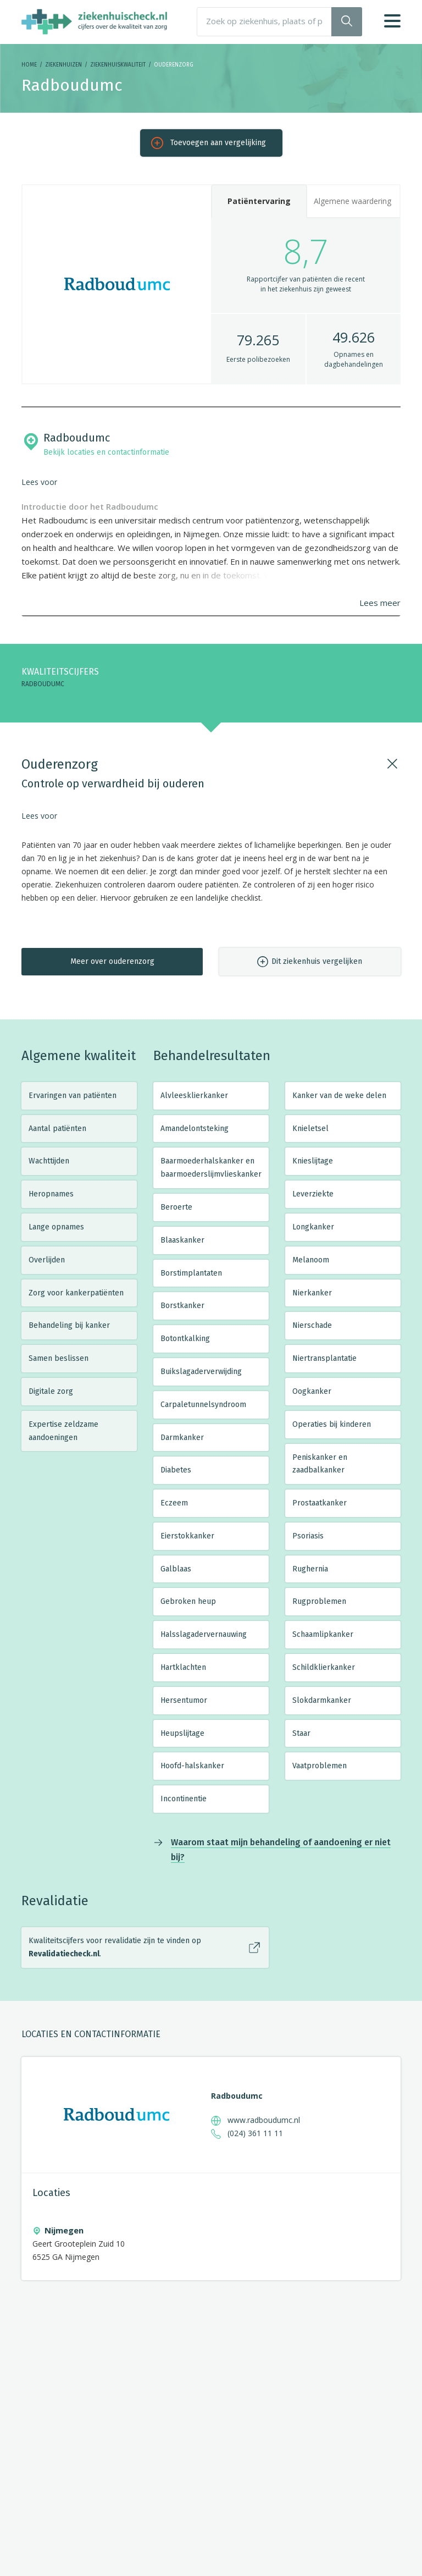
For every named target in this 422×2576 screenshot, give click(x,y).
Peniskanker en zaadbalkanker (319, 1464)
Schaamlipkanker (322, 1634)
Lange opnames (56, 1227)
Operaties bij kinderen (331, 1424)
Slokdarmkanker (321, 1700)
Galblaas (175, 1569)
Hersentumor (183, 1700)
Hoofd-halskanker (192, 1765)
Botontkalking (185, 1338)
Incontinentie (183, 1798)
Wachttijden (49, 1161)
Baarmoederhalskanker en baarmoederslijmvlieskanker (211, 1167)
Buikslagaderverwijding (201, 1371)
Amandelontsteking (194, 1128)
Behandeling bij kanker (69, 1325)
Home (29, 65)
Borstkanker (182, 1305)
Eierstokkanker (187, 1536)
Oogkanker (311, 1391)
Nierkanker (312, 1293)
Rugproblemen (319, 1601)
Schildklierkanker (323, 1667)
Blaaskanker (182, 1240)
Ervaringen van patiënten (72, 1095)
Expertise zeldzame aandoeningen (63, 1431)
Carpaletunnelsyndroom (203, 1404)
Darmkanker (182, 1437)
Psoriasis (308, 1536)
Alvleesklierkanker (194, 1095)
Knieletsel (310, 1128)
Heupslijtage (182, 1733)
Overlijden (47, 1260)
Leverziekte (313, 1194)
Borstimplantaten (191, 1273)
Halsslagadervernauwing (203, 1634)
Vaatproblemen (319, 1765)
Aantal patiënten (57, 1128)
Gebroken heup (188, 1601)
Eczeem (174, 1503)
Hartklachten (183, 1667)
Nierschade (312, 1325)
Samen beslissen (58, 1358)
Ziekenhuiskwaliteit (118, 65)
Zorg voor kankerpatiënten (76, 1293)
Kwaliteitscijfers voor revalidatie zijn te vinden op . (115, 1947)
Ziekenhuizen (63, 65)
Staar (301, 1733)
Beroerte (176, 1207)
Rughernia (310, 1569)
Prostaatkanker (319, 1503)
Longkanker (313, 1227)
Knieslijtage (312, 1161)
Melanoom (310, 1260)
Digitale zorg (51, 1391)
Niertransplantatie (324, 1358)
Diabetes (175, 1470)
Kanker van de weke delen (339, 1095)
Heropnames (51, 1194)
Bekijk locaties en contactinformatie (106, 452)
